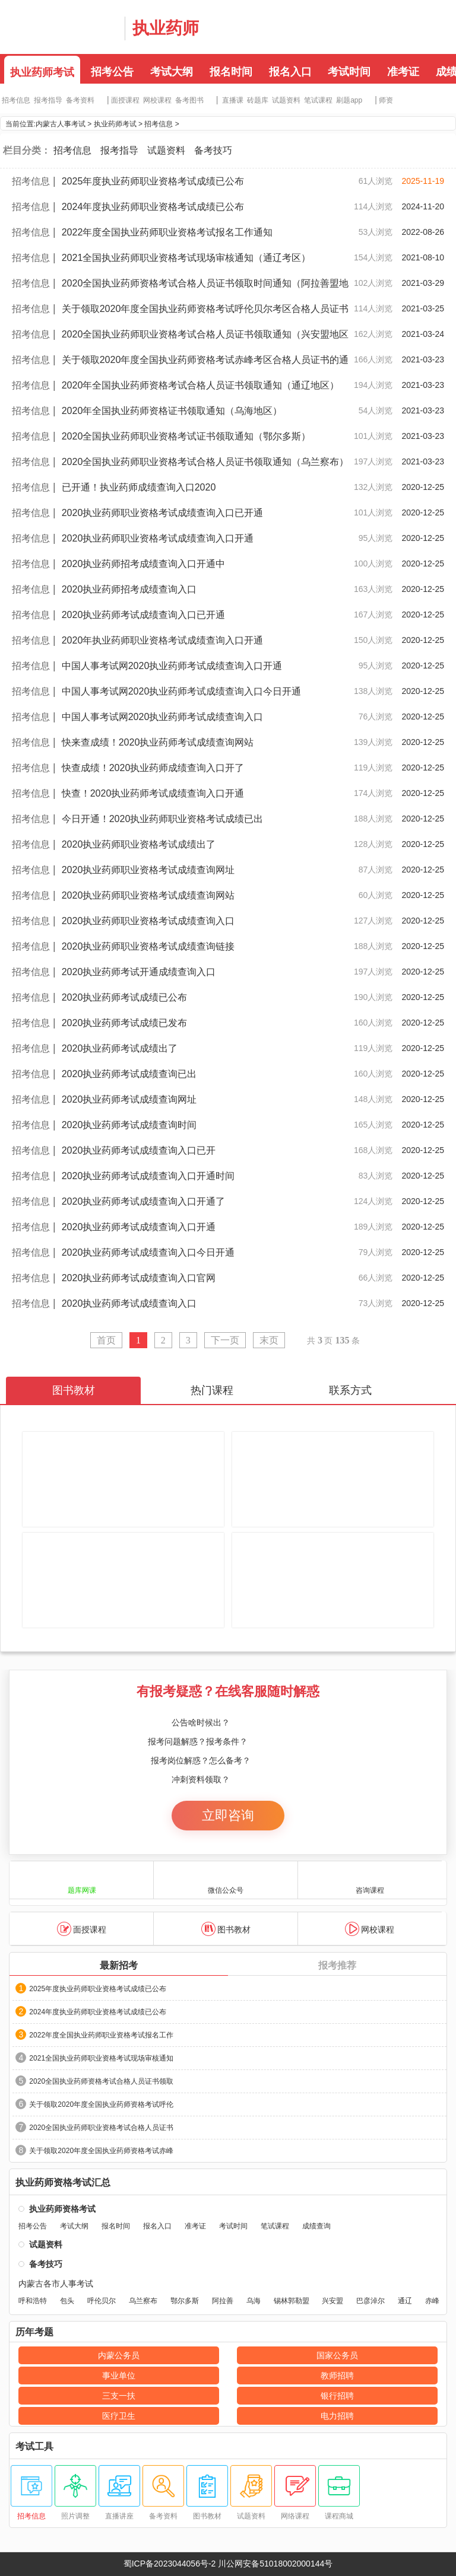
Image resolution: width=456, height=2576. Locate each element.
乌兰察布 (143, 2301)
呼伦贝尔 (101, 2301)
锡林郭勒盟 (291, 2301)
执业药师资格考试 (62, 2209)
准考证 (403, 72)
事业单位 (118, 2375)
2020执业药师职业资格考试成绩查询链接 (148, 946)
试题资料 (286, 100)
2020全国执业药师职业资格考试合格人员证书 (101, 2127)
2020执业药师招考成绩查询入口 (129, 589)
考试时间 (349, 72)
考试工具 (34, 2446)
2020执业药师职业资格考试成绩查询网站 (148, 895)
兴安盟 (332, 2301)
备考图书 (189, 100)
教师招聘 (337, 2375)
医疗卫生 (118, 2416)
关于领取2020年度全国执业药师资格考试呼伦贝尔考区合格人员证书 (205, 309)
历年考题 (34, 2332)
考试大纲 (171, 72)
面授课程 (125, 100)
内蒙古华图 (59, 26)
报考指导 (48, 100)
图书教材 (226, 1929)
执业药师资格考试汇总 (62, 2182)
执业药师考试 (42, 72)
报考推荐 (337, 1965)
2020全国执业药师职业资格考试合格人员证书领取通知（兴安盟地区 (205, 334)
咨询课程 (370, 1879)
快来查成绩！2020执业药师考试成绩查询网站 (158, 742)
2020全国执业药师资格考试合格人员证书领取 (101, 2081)
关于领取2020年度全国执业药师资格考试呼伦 (101, 2104)
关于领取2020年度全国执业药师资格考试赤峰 (101, 2151)
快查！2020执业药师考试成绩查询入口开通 (153, 793)
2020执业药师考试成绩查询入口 (129, 1303)
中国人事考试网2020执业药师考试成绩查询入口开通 (172, 666)
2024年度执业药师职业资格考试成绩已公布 (153, 207)
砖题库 (257, 100)
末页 (268, 1340)
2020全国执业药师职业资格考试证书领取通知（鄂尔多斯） (186, 436)
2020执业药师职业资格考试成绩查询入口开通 (158, 538)
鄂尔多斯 (184, 2301)
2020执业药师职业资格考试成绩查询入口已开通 (163, 513)
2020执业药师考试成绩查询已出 (129, 1074)
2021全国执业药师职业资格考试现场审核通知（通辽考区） (186, 258)
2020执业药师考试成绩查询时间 (129, 1125)
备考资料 (80, 100)
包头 (67, 2301)
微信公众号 (225, 1879)
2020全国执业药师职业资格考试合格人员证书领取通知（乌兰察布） (205, 462)
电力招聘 (337, 2416)
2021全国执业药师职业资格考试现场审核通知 (101, 2058)
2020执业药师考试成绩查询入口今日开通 (148, 1252)
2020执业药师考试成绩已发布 (125, 1023)
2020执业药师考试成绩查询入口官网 (139, 1278)
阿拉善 (222, 2301)
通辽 (405, 2301)
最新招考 (119, 1965)
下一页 (225, 1340)
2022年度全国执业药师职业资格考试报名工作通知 (167, 232)
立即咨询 (228, 1815)
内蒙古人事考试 (61, 124)
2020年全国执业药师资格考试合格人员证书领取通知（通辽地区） (201, 385)
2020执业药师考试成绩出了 (120, 1048)
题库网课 (82, 1879)
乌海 (253, 2301)
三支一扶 (118, 2395)
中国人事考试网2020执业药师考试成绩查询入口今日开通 (182, 691)
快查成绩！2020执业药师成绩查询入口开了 (153, 768)
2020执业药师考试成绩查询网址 (129, 1099)
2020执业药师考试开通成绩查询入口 (139, 972)
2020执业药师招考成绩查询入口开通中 (144, 564)
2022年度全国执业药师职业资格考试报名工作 (101, 2035)
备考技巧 (213, 150)
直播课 (232, 100)
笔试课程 (318, 100)
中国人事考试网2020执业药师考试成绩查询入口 (163, 717)
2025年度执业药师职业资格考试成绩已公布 (153, 181)
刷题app (349, 100)
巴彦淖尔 (370, 2301)
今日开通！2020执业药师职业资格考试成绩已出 (163, 819)
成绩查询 (316, 2226)
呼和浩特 (32, 2301)
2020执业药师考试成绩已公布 (125, 997)
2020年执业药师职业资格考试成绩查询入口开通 (163, 640)
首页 (106, 1340)
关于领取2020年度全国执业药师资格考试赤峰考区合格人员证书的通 (205, 360)
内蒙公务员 (119, 2355)
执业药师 (165, 28)
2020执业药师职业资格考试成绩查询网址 (148, 870)
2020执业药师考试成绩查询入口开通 (139, 1227)
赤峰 (432, 2301)
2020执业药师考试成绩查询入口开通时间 (148, 1176)
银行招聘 (337, 2395)
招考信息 (16, 100)
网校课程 (157, 100)
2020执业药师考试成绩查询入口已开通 (144, 615)
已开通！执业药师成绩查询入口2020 (139, 487)
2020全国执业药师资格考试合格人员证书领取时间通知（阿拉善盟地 (205, 283)
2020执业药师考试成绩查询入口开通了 (144, 1201)
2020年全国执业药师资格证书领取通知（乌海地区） (172, 411)
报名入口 (290, 72)
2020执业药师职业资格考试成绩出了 (139, 844)
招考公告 (112, 72)
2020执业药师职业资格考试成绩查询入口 (148, 921)
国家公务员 (337, 2355)
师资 (386, 100)
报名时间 (231, 72)
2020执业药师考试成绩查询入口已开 (139, 1150)
